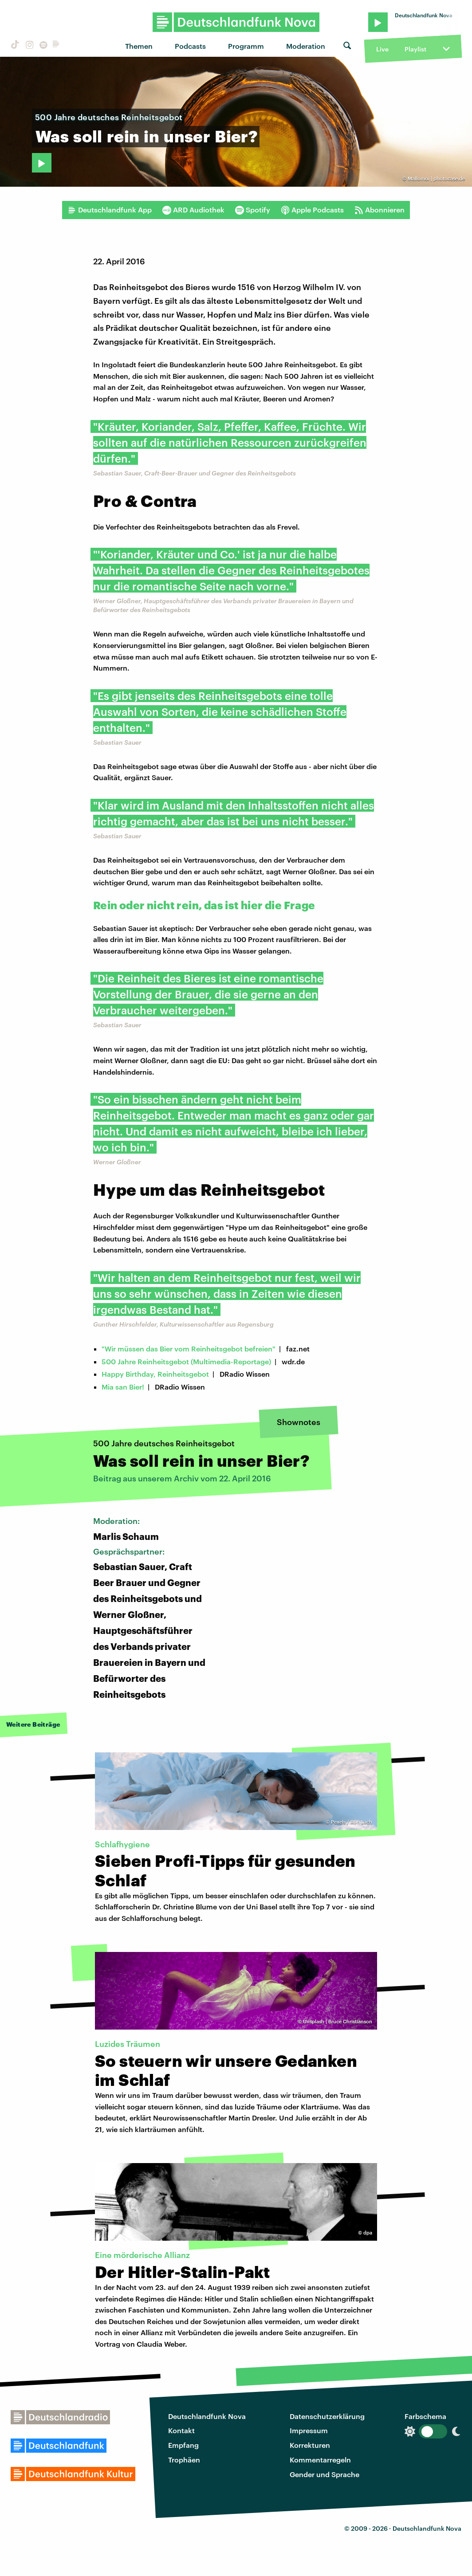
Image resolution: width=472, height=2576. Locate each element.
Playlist (415, 49)
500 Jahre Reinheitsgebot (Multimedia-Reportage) (186, 1361)
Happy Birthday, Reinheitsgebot (155, 1374)
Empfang (183, 2445)
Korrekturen (310, 2445)
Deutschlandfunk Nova (207, 2416)
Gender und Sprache (324, 2474)
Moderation (305, 46)
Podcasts (190, 46)
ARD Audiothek (193, 209)
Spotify (252, 209)
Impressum (309, 2430)
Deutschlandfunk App (109, 209)
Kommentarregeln (320, 2459)
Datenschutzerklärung (327, 2416)
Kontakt (181, 2430)
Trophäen (184, 2459)
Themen (139, 46)
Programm (246, 46)
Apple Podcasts (312, 209)
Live (382, 49)
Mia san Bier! (123, 1386)
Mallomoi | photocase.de (436, 178)
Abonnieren (379, 209)
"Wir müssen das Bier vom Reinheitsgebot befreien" (188, 1348)
